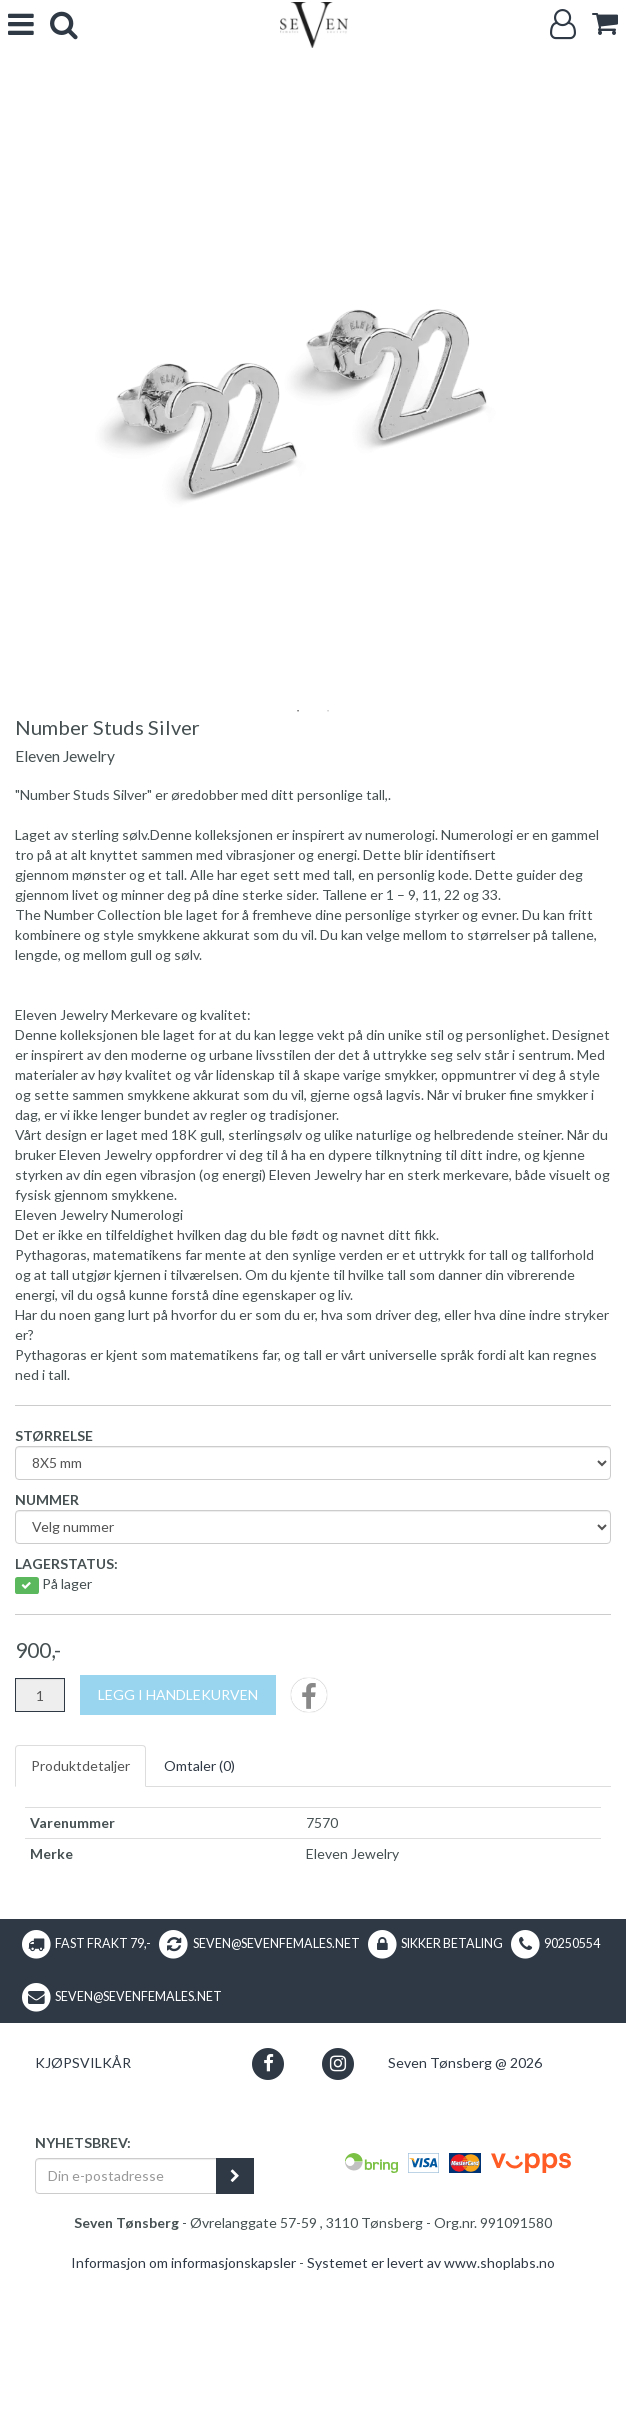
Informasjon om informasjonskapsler (183, 2420)
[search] (64, 24)
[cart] (605, 23)
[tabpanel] (313, 383)
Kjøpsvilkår (83, 2220)
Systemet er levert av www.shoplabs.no (431, 2420)
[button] (268, 2220)
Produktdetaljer (80, 1923)
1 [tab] (298, 869)
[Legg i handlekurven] (178, 1853)
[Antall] (40, 1853)
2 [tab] (328, 869)
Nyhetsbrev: (83, 2299)
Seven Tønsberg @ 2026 (465, 2220)
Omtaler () (199, 1923)
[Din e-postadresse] (126, 2333)
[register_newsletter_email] (235, 2333)
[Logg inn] (563, 24)
